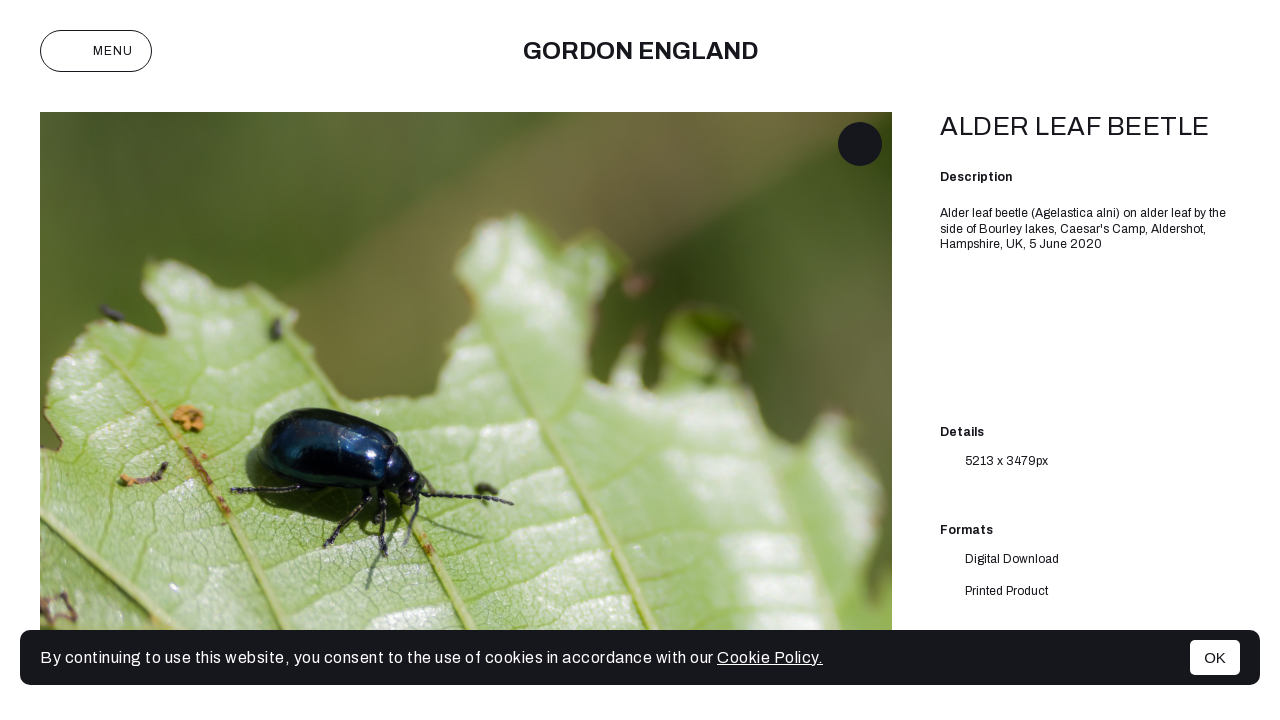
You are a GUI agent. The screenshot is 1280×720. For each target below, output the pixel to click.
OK (1215, 657)
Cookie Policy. (770, 657)
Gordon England (640, 51)
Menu (96, 51)
